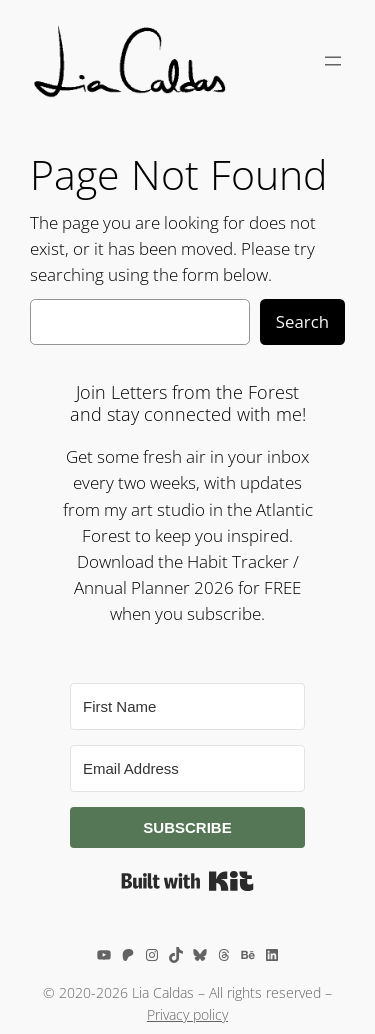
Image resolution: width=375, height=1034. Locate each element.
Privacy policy (187, 1014)
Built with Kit (187, 881)
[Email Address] (187, 768)
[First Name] (187, 706)
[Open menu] (333, 61)
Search (302, 321)
